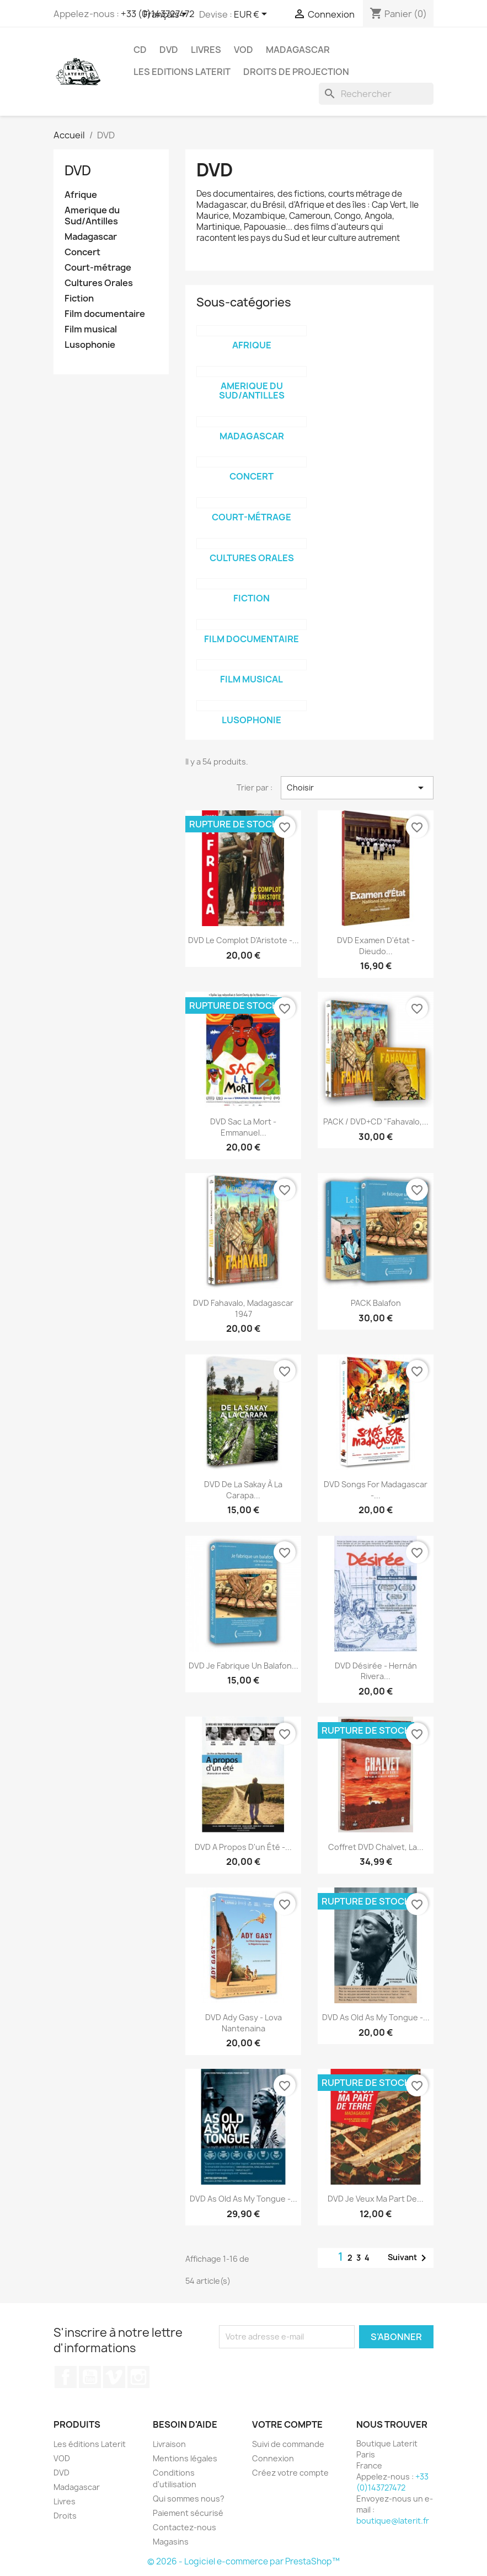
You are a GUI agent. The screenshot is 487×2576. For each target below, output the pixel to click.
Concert (82, 252)
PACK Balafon (376, 1303)
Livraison (169, 2444)
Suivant (409, 2258)
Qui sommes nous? (188, 2498)
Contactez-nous (184, 2527)
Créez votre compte (290, 2472)
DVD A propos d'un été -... (243, 1847)
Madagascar (298, 50)
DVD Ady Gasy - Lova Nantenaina (243, 2023)
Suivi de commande (288, 2444)
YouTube (90, 2377)
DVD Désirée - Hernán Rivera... (376, 1671)
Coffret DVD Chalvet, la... (376, 1847)
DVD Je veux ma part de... (376, 2198)
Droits (65, 2515)
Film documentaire (105, 314)
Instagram (138, 2377)
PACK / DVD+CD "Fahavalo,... (376, 1121)
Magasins (171, 2541)
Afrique (81, 195)
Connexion (273, 2458)
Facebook (66, 2377)
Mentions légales (185, 2458)
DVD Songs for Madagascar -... (375, 1490)
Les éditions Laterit (89, 2444)
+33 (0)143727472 (392, 2482)
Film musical (91, 329)
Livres (206, 50)
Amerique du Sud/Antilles (92, 216)
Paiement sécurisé (188, 2513)
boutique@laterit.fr (392, 2520)
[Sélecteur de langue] (167, 14)
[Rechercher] (376, 94)
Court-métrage (98, 267)
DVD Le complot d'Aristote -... (243, 940)
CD (140, 50)
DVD (168, 50)
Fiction (79, 298)
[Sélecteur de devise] (252, 14)
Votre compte (287, 2424)
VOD (243, 50)
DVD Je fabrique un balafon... (243, 1665)
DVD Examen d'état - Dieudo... (376, 945)
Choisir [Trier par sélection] (357, 787)
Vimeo (114, 2377)
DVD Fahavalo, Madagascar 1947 (243, 1308)
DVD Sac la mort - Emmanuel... (243, 1127)
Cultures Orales (99, 283)
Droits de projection (296, 72)
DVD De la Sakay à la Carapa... (243, 1490)
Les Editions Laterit (182, 72)
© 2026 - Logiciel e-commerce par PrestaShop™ (243, 2561)
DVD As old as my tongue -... (376, 2017)
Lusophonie (90, 345)
